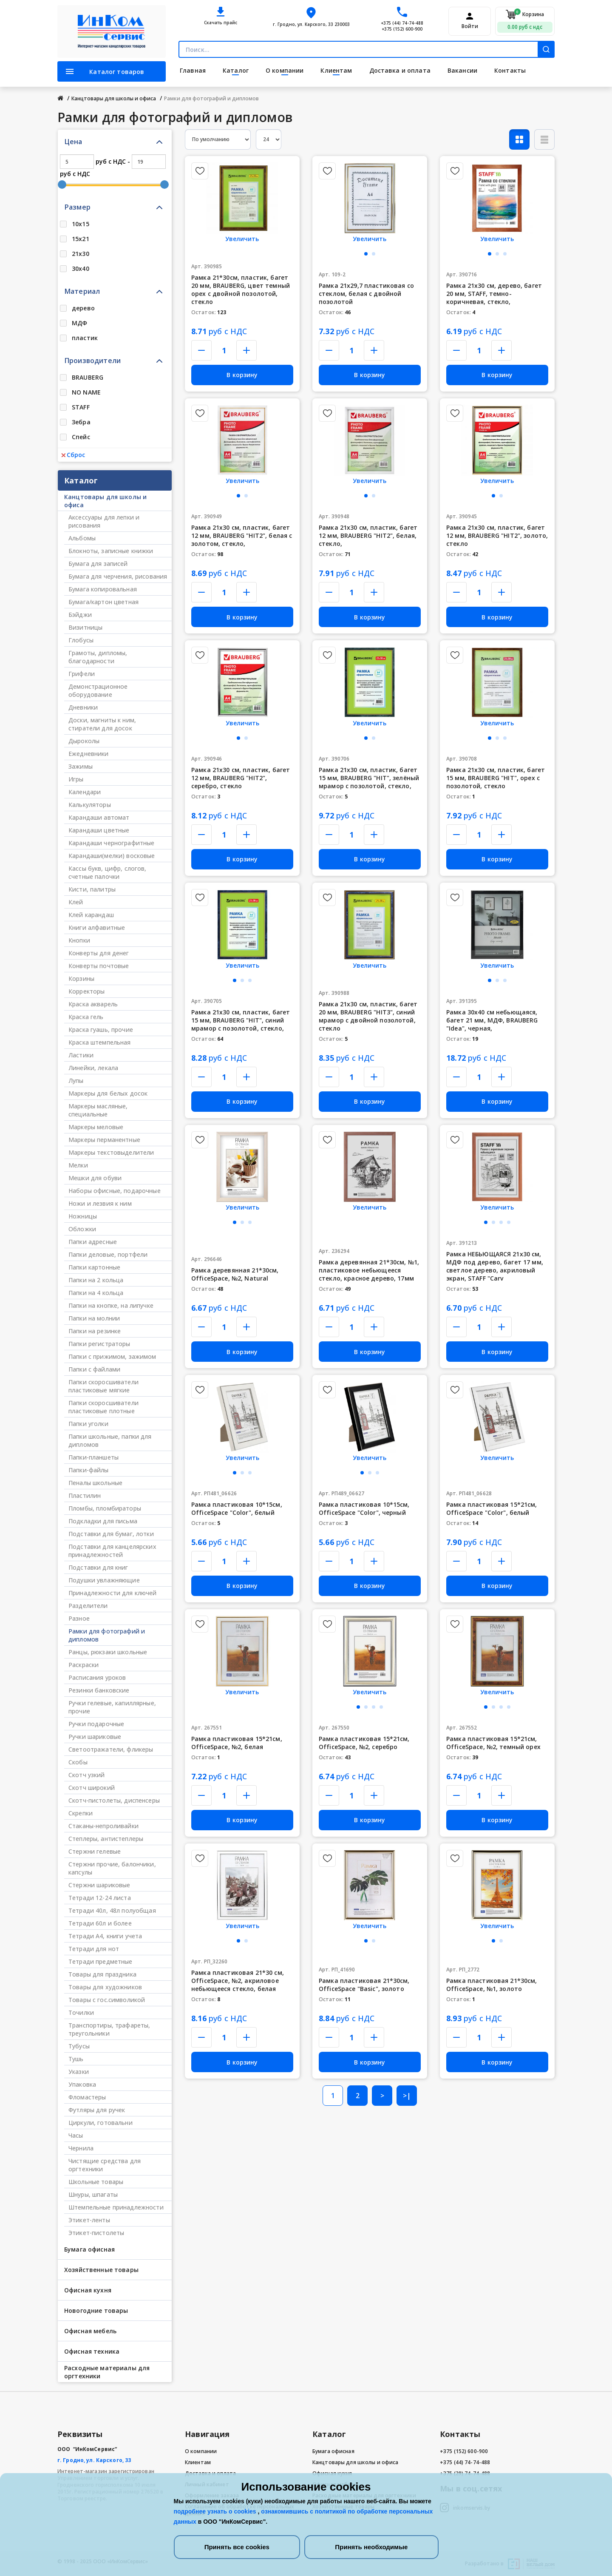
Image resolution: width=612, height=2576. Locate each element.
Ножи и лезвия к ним (100, 1203)
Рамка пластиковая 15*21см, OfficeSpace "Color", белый (491, 1508)
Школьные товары (95, 2182)
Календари (84, 792)
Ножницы (82, 1216)
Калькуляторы (89, 805)
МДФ (79, 323)
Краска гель (86, 1017)
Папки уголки (88, 1424)
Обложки (82, 1229)
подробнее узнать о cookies (216, 2511)
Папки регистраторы (99, 1344)
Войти (470, 26)
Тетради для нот (93, 1949)
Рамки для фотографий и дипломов (106, 1635)
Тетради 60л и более (100, 1923)
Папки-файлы (88, 1470)
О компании (201, 2451)
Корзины (81, 978)
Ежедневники (88, 754)
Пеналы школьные (95, 1483)
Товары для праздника (102, 1974)
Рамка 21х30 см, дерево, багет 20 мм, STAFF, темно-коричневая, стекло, (494, 293)
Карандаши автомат (98, 817)
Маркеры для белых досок (107, 1093)
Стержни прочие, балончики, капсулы (112, 1868)
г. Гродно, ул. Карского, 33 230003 (311, 24)
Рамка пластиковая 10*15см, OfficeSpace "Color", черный (364, 1508)
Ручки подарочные (96, 1724)
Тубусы (79, 2046)
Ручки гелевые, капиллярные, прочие (112, 1707)
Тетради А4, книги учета (105, 1936)
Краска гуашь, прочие (100, 1029)
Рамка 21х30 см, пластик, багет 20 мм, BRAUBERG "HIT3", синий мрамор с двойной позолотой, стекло (368, 1016)
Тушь (76, 2059)
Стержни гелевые (94, 1851)
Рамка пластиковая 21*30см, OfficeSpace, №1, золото (491, 1985)
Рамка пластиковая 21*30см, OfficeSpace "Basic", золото (364, 1985)
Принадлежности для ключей (112, 1593)
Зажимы (80, 766)
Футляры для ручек (96, 2110)
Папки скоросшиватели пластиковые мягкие (103, 1386)
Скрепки (80, 1813)
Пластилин (84, 1495)
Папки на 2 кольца (95, 1280)
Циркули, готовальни (100, 2123)
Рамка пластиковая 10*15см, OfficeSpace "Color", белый (236, 1508)
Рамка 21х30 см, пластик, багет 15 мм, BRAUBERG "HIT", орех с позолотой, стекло (495, 778)
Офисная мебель (90, 2331)
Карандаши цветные (98, 830)
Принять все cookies (236, 2546)
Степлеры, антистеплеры (105, 1839)
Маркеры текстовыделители (111, 1152)
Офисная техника (91, 2351)
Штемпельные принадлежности (116, 2207)
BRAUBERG (87, 377)
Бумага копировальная (102, 589)
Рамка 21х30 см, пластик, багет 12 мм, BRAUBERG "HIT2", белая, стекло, (368, 535)
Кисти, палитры (92, 889)
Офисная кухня (87, 2290)
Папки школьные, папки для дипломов (110, 1440)
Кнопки (79, 940)
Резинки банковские (99, 1690)
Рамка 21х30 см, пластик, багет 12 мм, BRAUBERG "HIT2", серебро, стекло (240, 778)
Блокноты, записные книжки (110, 551)
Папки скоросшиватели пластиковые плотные (103, 1407)
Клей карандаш (91, 915)
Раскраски (83, 1665)
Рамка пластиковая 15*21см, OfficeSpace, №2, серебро (364, 1743)
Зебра (81, 422)
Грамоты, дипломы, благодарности (97, 657)
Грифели (81, 674)
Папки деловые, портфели (107, 1254)
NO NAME (86, 392)
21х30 (80, 254)
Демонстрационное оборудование (98, 690)
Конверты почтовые (98, 966)
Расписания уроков (97, 1677)
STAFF (81, 407)
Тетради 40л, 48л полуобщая (112, 1910)
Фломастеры (87, 2097)
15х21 (80, 239)
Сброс (73, 455)
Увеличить (242, 239)
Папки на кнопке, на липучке (110, 1305)
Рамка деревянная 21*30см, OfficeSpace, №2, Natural (235, 1274)
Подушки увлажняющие (104, 1580)
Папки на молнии (94, 1318)
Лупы (76, 1080)
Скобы (78, 1762)
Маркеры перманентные (104, 1140)
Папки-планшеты (93, 1457)
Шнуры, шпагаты (93, 2194)
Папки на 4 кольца (95, 1293)
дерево (83, 308)
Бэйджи (80, 615)
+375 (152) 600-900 (402, 29)
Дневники (83, 707)
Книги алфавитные (96, 927)
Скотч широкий (91, 1788)
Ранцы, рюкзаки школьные (107, 1652)
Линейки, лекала (93, 1068)
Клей (75, 902)
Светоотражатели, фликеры (110, 1749)
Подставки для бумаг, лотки (111, 1534)
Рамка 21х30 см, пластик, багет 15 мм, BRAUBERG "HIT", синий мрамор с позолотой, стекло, (240, 1020)
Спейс (81, 437)
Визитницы (85, 627)
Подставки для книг (98, 1567)
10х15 (80, 224)
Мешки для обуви (95, 1178)
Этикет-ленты (89, 2220)
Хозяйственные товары (101, 2270)
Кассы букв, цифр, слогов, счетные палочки (107, 872)
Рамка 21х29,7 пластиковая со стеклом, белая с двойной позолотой (366, 293)
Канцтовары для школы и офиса (105, 501)
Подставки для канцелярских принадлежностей (112, 1550)
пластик (85, 338)
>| (407, 2095)
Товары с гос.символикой (106, 2000)
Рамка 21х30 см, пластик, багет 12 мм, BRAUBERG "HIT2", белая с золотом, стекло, (241, 535)
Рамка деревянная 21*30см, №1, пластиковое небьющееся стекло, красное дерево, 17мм (369, 1270)
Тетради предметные (100, 1961)
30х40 (80, 268)
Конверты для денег (98, 953)
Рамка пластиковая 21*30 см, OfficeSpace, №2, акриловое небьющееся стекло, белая (237, 1980)
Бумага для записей (98, 564)
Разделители (88, 1606)
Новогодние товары (96, 2310)
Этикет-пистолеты (96, 2233)
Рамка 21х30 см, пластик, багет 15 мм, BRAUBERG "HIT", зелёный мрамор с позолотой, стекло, (369, 778)
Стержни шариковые (99, 1885)
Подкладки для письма (102, 1521)
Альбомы (82, 538)
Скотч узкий (86, 1775)
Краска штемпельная (99, 1042)
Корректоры (86, 991)
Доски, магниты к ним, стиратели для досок (102, 724)
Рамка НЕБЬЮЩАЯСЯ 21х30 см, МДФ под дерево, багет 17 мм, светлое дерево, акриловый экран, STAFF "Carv (494, 1266)
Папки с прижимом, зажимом (112, 1356)
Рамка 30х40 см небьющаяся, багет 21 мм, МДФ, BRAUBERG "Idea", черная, (492, 1020)
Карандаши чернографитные (111, 843)
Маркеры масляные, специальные (98, 1110)
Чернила (81, 2148)
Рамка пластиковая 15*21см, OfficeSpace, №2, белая (236, 1743)
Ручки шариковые (94, 1736)
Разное (79, 1618)
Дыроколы (83, 741)
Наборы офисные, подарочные (114, 1191)
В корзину (242, 375)
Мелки (78, 1165)
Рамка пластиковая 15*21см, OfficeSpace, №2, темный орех (493, 1743)
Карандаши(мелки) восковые (111, 856)
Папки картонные (94, 1267)
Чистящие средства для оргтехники (104, 2165)
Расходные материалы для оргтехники (107, 2372)
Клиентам (198, 2462)
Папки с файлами (94, 1369)
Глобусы (81, 640)
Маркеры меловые (95, 1127)
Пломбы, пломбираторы (104, 1508)
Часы (75, 2135)
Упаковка (82, 2084)
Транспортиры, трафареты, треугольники (109, 2029)
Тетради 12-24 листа (99, 1898)
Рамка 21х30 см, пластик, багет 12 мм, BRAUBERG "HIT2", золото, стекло (497, 535)
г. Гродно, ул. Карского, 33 (94, 2460)
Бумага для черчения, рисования (117, 576)
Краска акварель (93, 1004)
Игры (76, 779)
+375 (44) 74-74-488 (402, 23)
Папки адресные (92, 1242)
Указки (78, 2072)
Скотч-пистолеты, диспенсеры (114, 1800)
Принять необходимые (371, 2546)
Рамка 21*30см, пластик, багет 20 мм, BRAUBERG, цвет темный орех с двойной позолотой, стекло (240, 289)
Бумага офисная (89, 2249)
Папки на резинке (94, 1331)
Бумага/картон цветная (103, 602)
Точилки (81, 2012)
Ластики (81, 1055)
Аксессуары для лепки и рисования (103, 521)
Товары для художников (105, 1987)
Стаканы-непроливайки (103, 1826)
